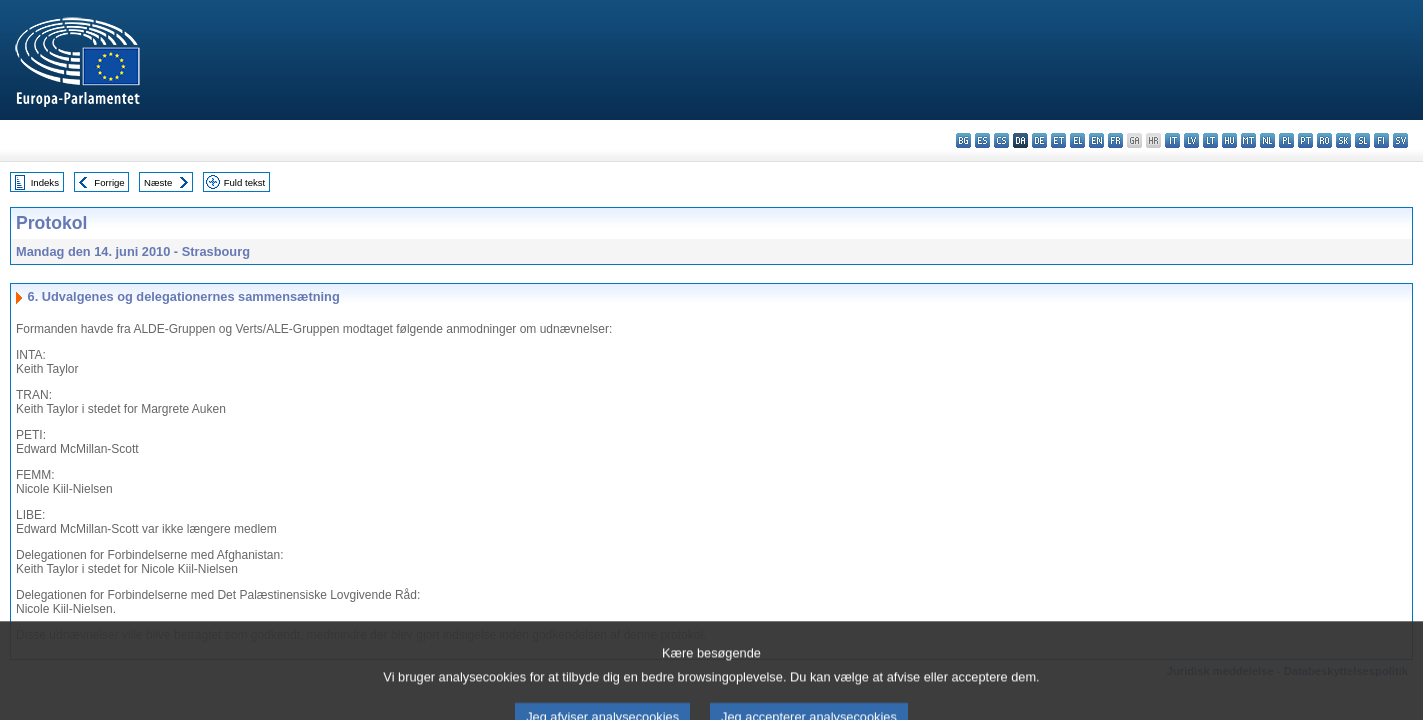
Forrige (109, 182)
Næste (158, 182)
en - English (1096, 140)
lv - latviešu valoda (1191, 140)
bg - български (963, 140)
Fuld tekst (245, 182)
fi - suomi (1381, 140)
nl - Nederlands (1267, 140)
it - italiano (1172, 140)
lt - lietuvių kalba (1210, 140)
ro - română (1324, 140)
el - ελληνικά (1077, 140)
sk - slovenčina (1343, 140)
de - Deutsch (1039, 140)
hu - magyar (1229, 140)
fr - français (1115, 140)
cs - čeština (1001, 140)
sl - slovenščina (1362, 140)
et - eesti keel (1058, 140)
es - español (982, 140)
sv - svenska (1400, 140)
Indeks (45, 182)
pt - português (1305, 140)
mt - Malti (1248, 140)
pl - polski (1286, 140)
